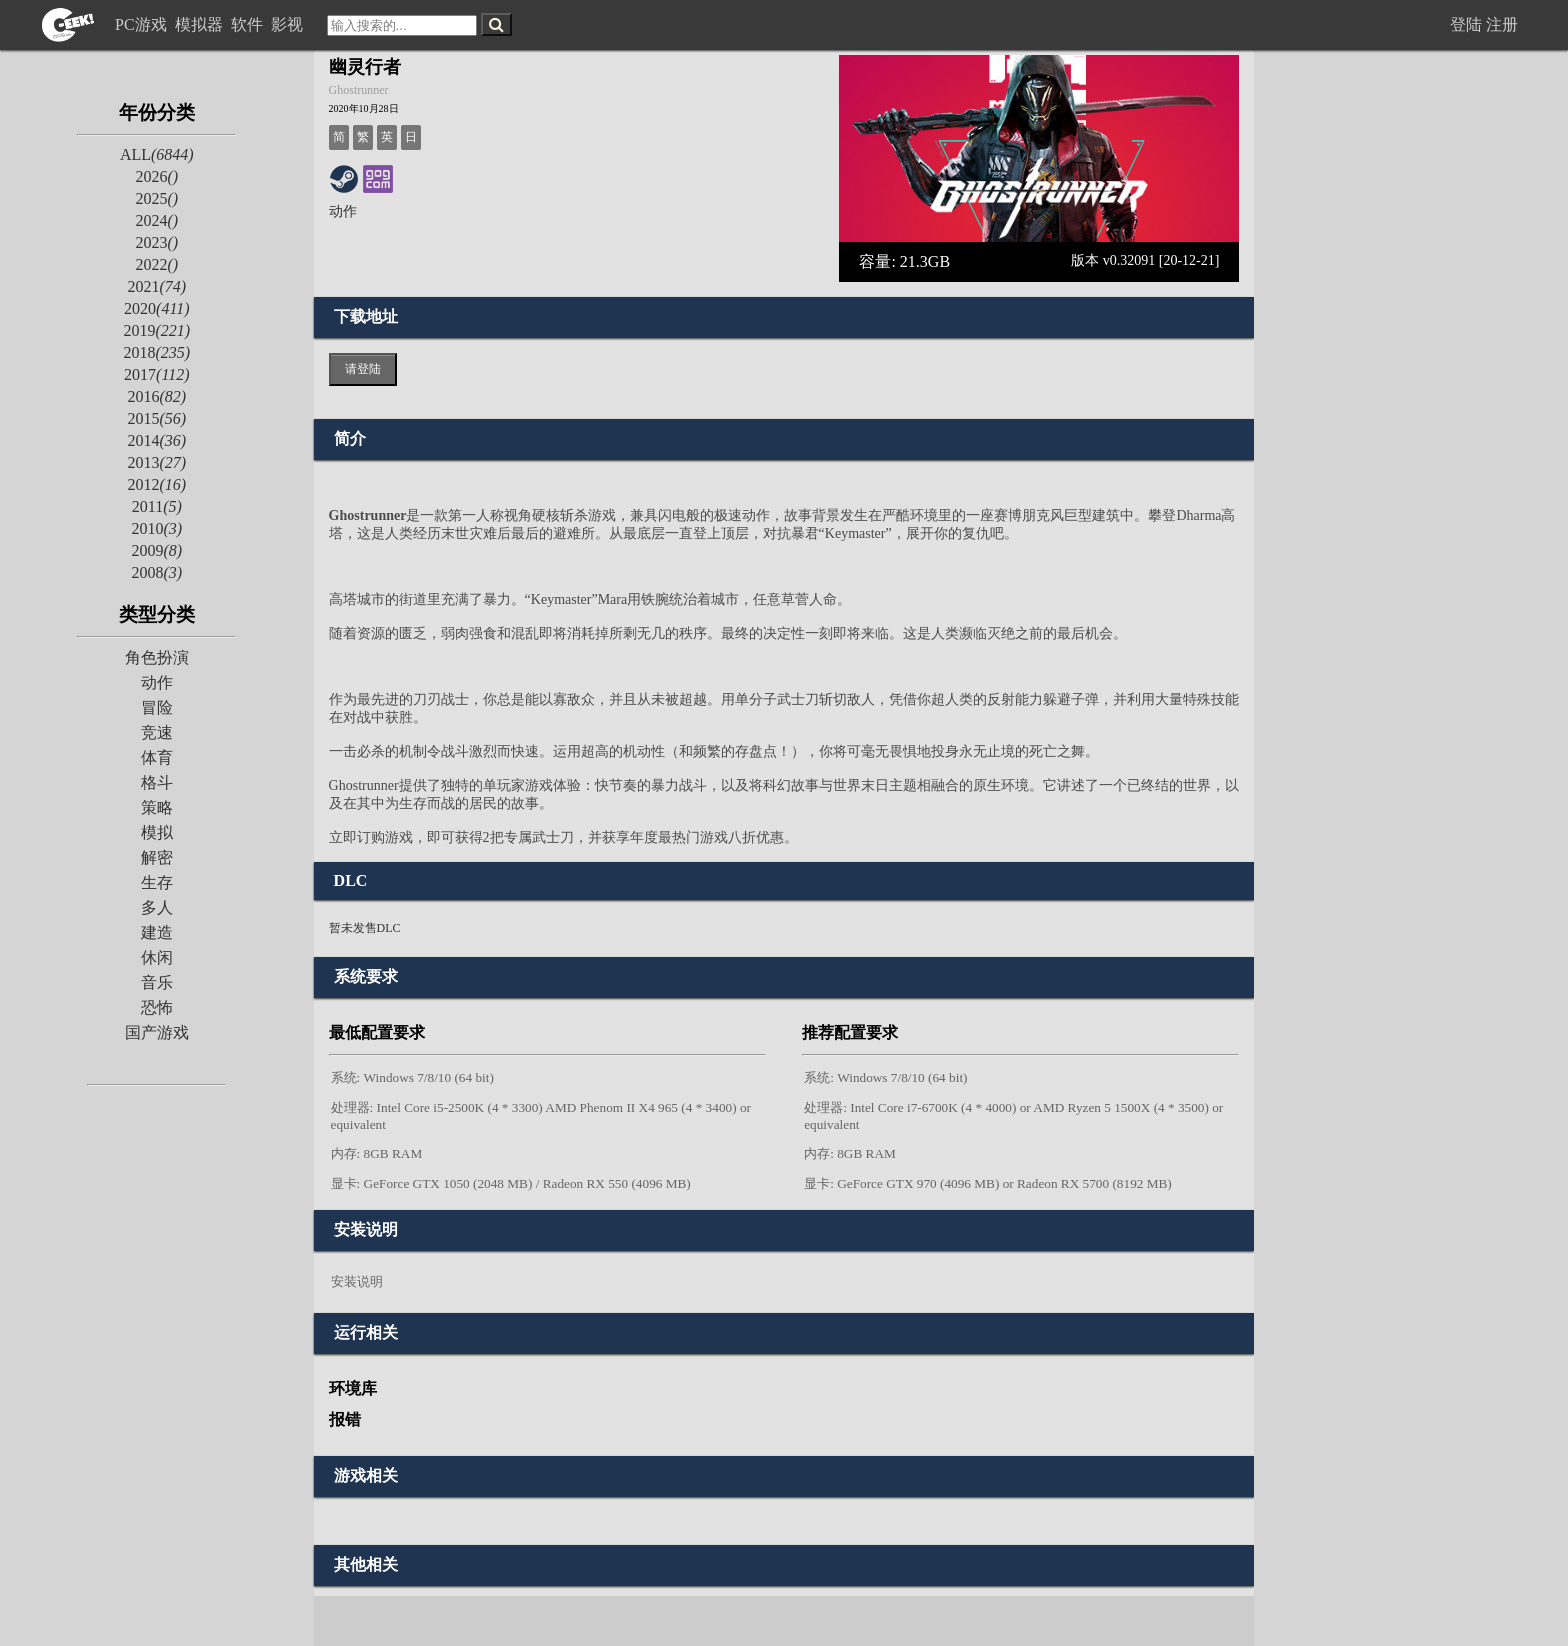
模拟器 (201, 24)
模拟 (157, 832)
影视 (289, 24)
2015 (156, 418)
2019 (156, 330)
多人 (157, 907)
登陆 (1466, 24)
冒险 (157, 707)
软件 (249, 24)
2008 (156, 572)
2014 (156, 440)
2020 (156, 308)
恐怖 (157, 1007)
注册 (1502, 24)
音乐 (157, 982)
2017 (156, 374)
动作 (157, 682)
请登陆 (363, 369)
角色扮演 (157, 657)
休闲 (157, 957)
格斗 (157, 782)
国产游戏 (157, 1032)
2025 (156, 198)
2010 (156, 528)
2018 (156, 352)
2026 (156, 176)
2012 (156, 484)
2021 (156, 286)
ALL (157, 154)
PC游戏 (143, 24)
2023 (156, 242)
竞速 (157, 732)
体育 (157, 757)
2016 (156, 396)
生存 (157, 882)
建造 (157, 932)
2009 (156, 550)
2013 (156, 462)
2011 (157, 506)
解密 (157, 857)
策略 (157, 807)
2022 (156, 264)
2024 (156, 220)
